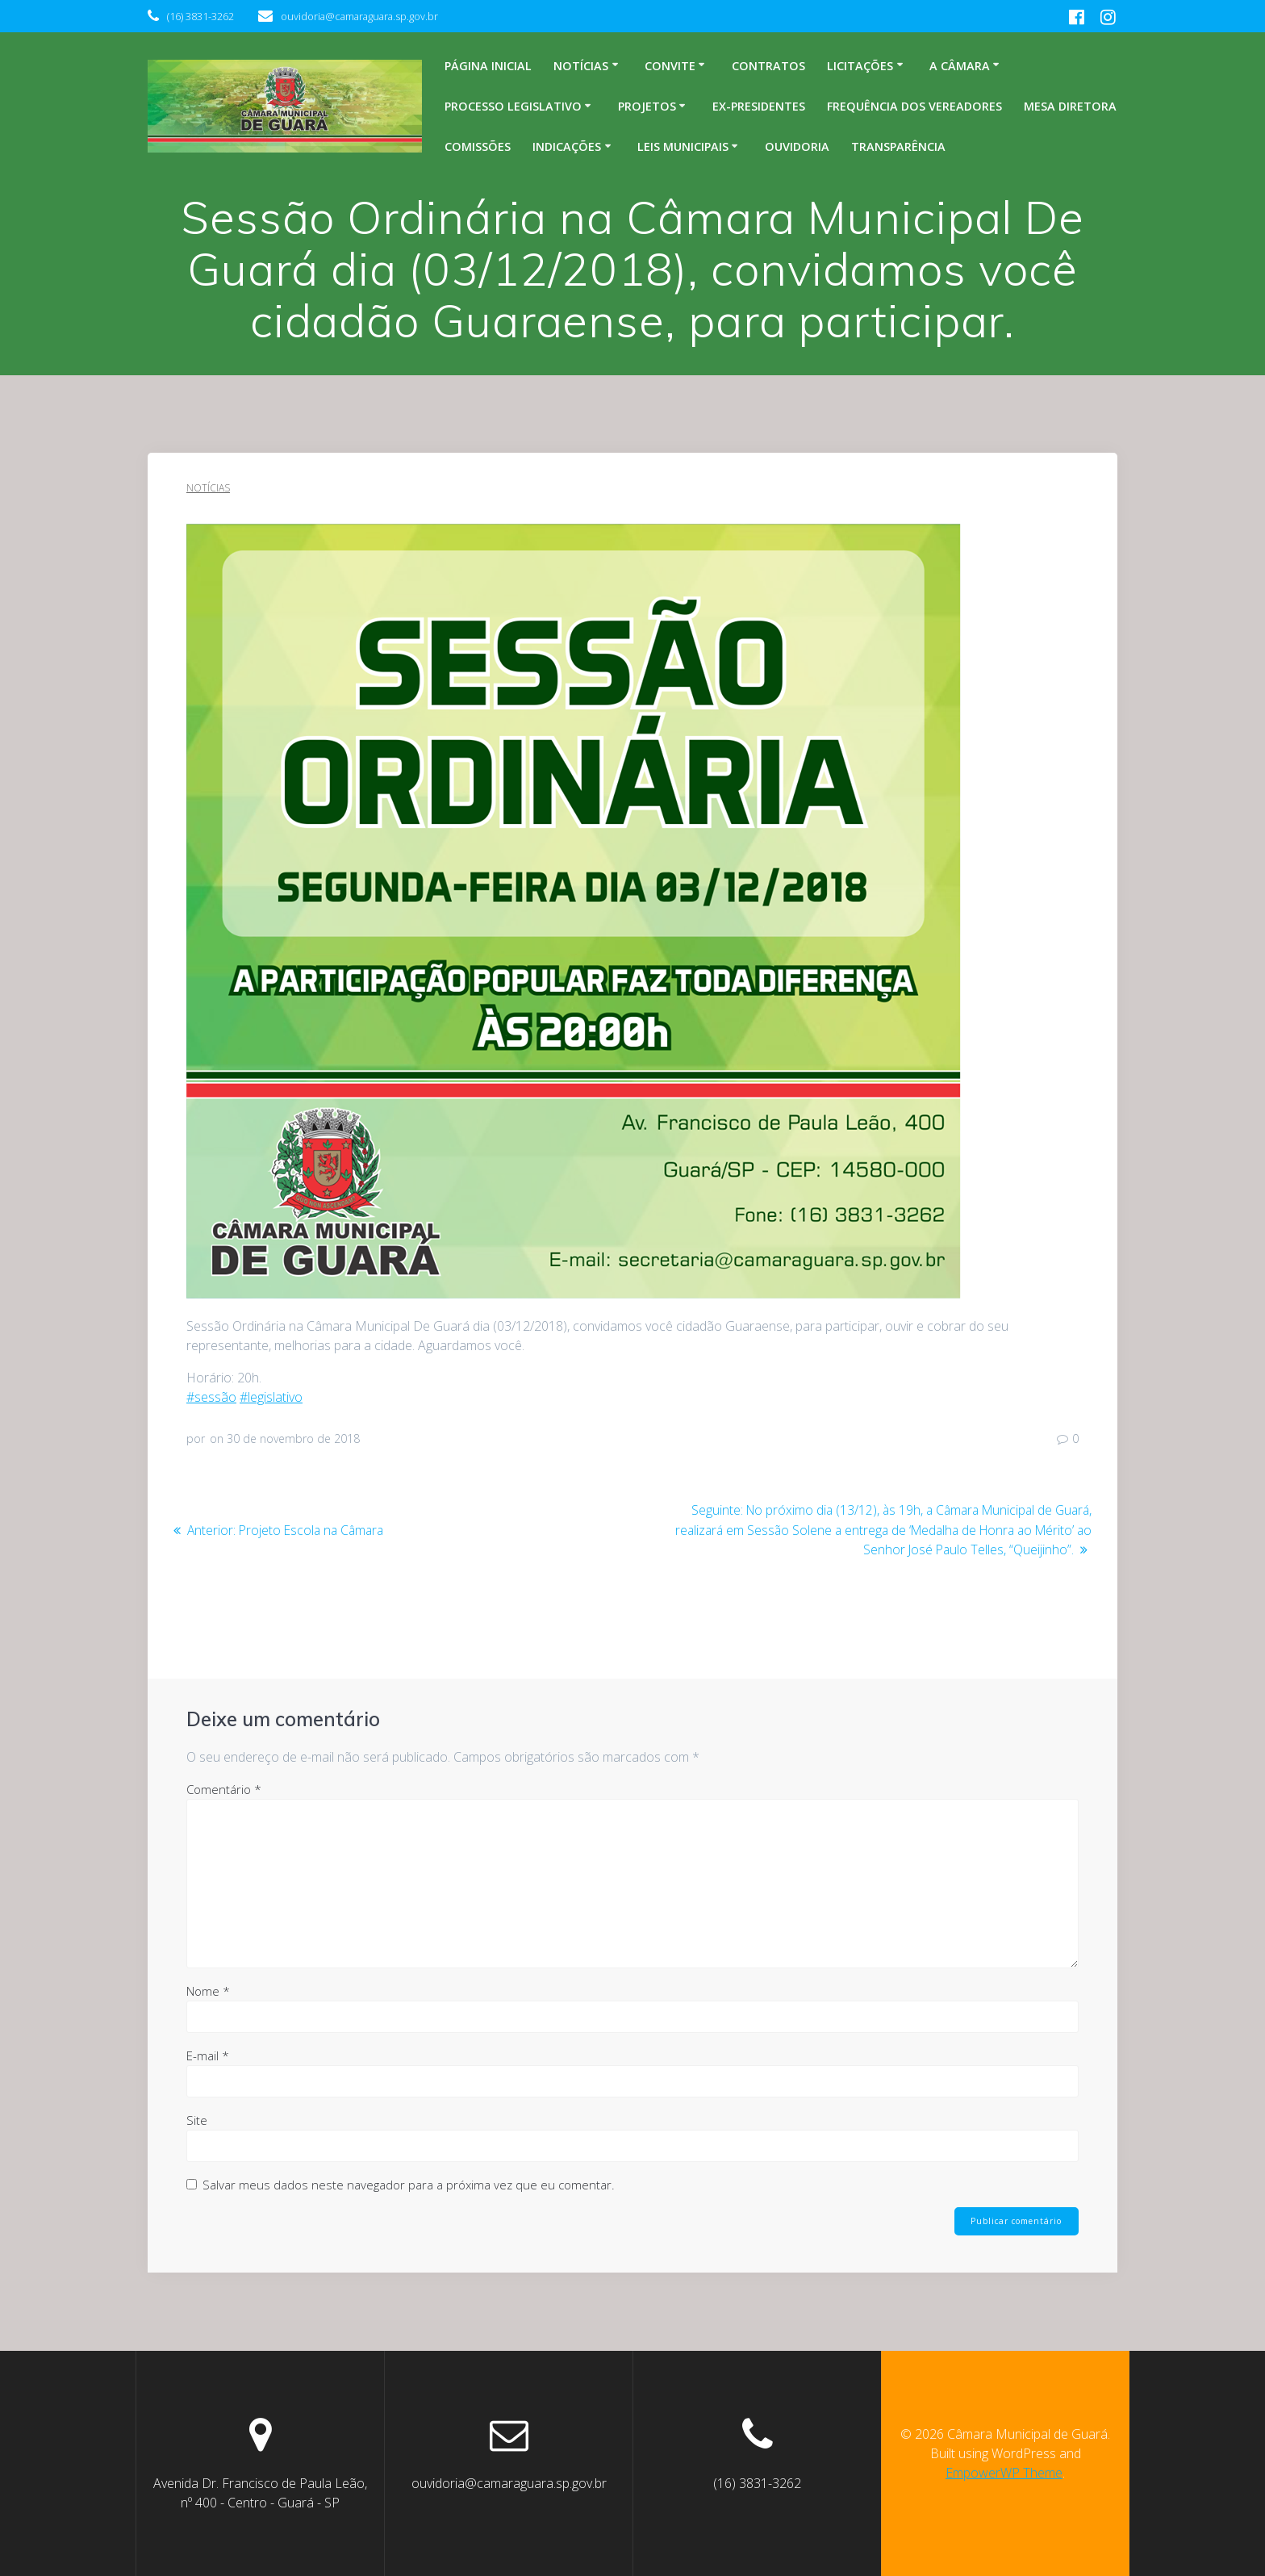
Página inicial (488, 65)
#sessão (211, 1397)
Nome (208, 1990)
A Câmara (959, 65)
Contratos (768, 65)
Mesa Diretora (1070, 106)
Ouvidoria (797, 146)
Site (196, 2119)
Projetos (647, 106)
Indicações (566, 146)
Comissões (478, 146)
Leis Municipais (683, 146)
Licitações (860, 65)
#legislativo (271, 1397)
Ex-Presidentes (758, 106)
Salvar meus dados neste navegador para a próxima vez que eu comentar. (408, 2184)
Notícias (580, 65)
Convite (670, 65)
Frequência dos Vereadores (914, 106)
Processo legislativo (513, 106)
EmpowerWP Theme (1004, 2473)
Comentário (223, 1788)
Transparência (898, 146)
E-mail (207, 2055)
